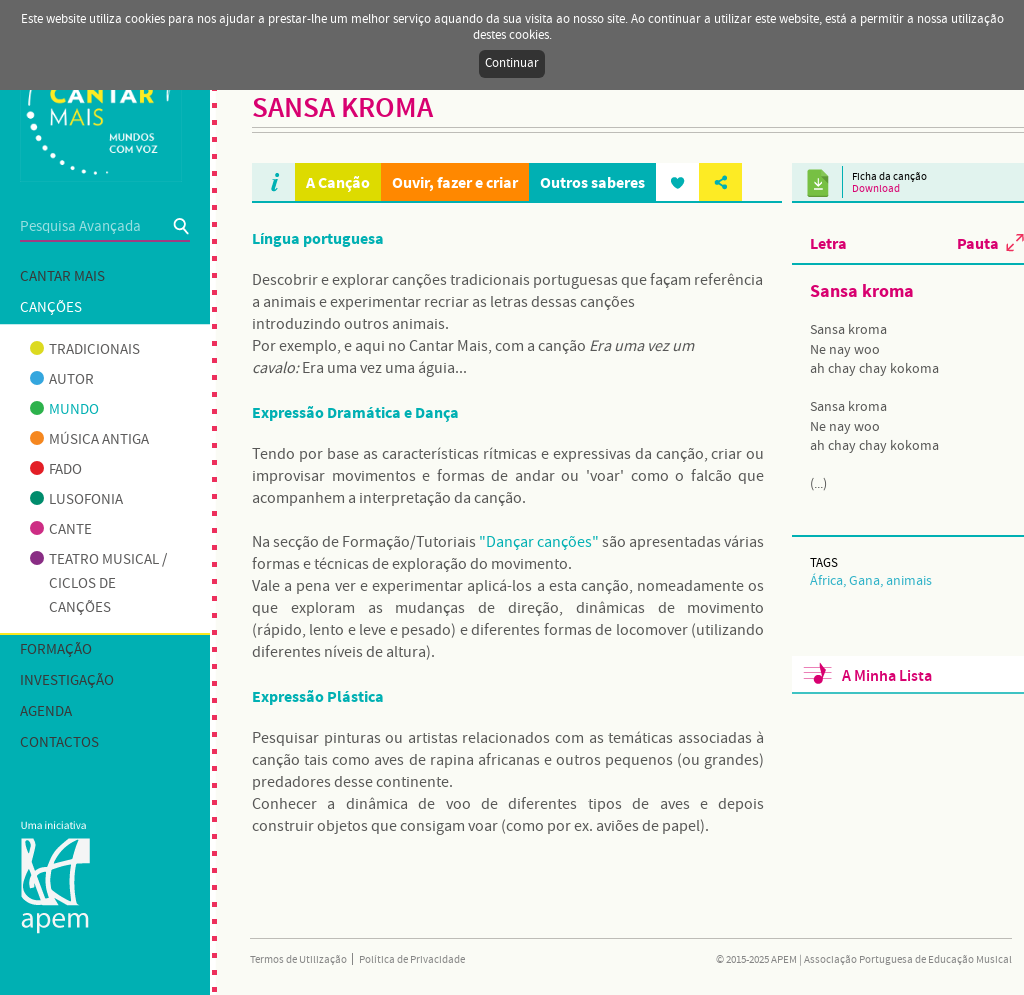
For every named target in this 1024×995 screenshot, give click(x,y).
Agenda (46, 712)
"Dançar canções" (539, 542)
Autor (62, 380)
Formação (56, 650)
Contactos (59, 743)
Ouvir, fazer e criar (455, 182)
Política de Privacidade (412, 960)
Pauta (978, 243)
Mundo (64, 410)
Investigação (67, 681)
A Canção (338, 182)
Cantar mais (62, 277)
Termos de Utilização (298, 960)
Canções (51, 308)
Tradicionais (85, 350)
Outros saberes (592, 182)
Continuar (512, 63)
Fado (56, 470)
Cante (61, 530)
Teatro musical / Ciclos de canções (98, 584)
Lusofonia (76, 500)
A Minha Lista (887, 676)
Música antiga (89, 440)
